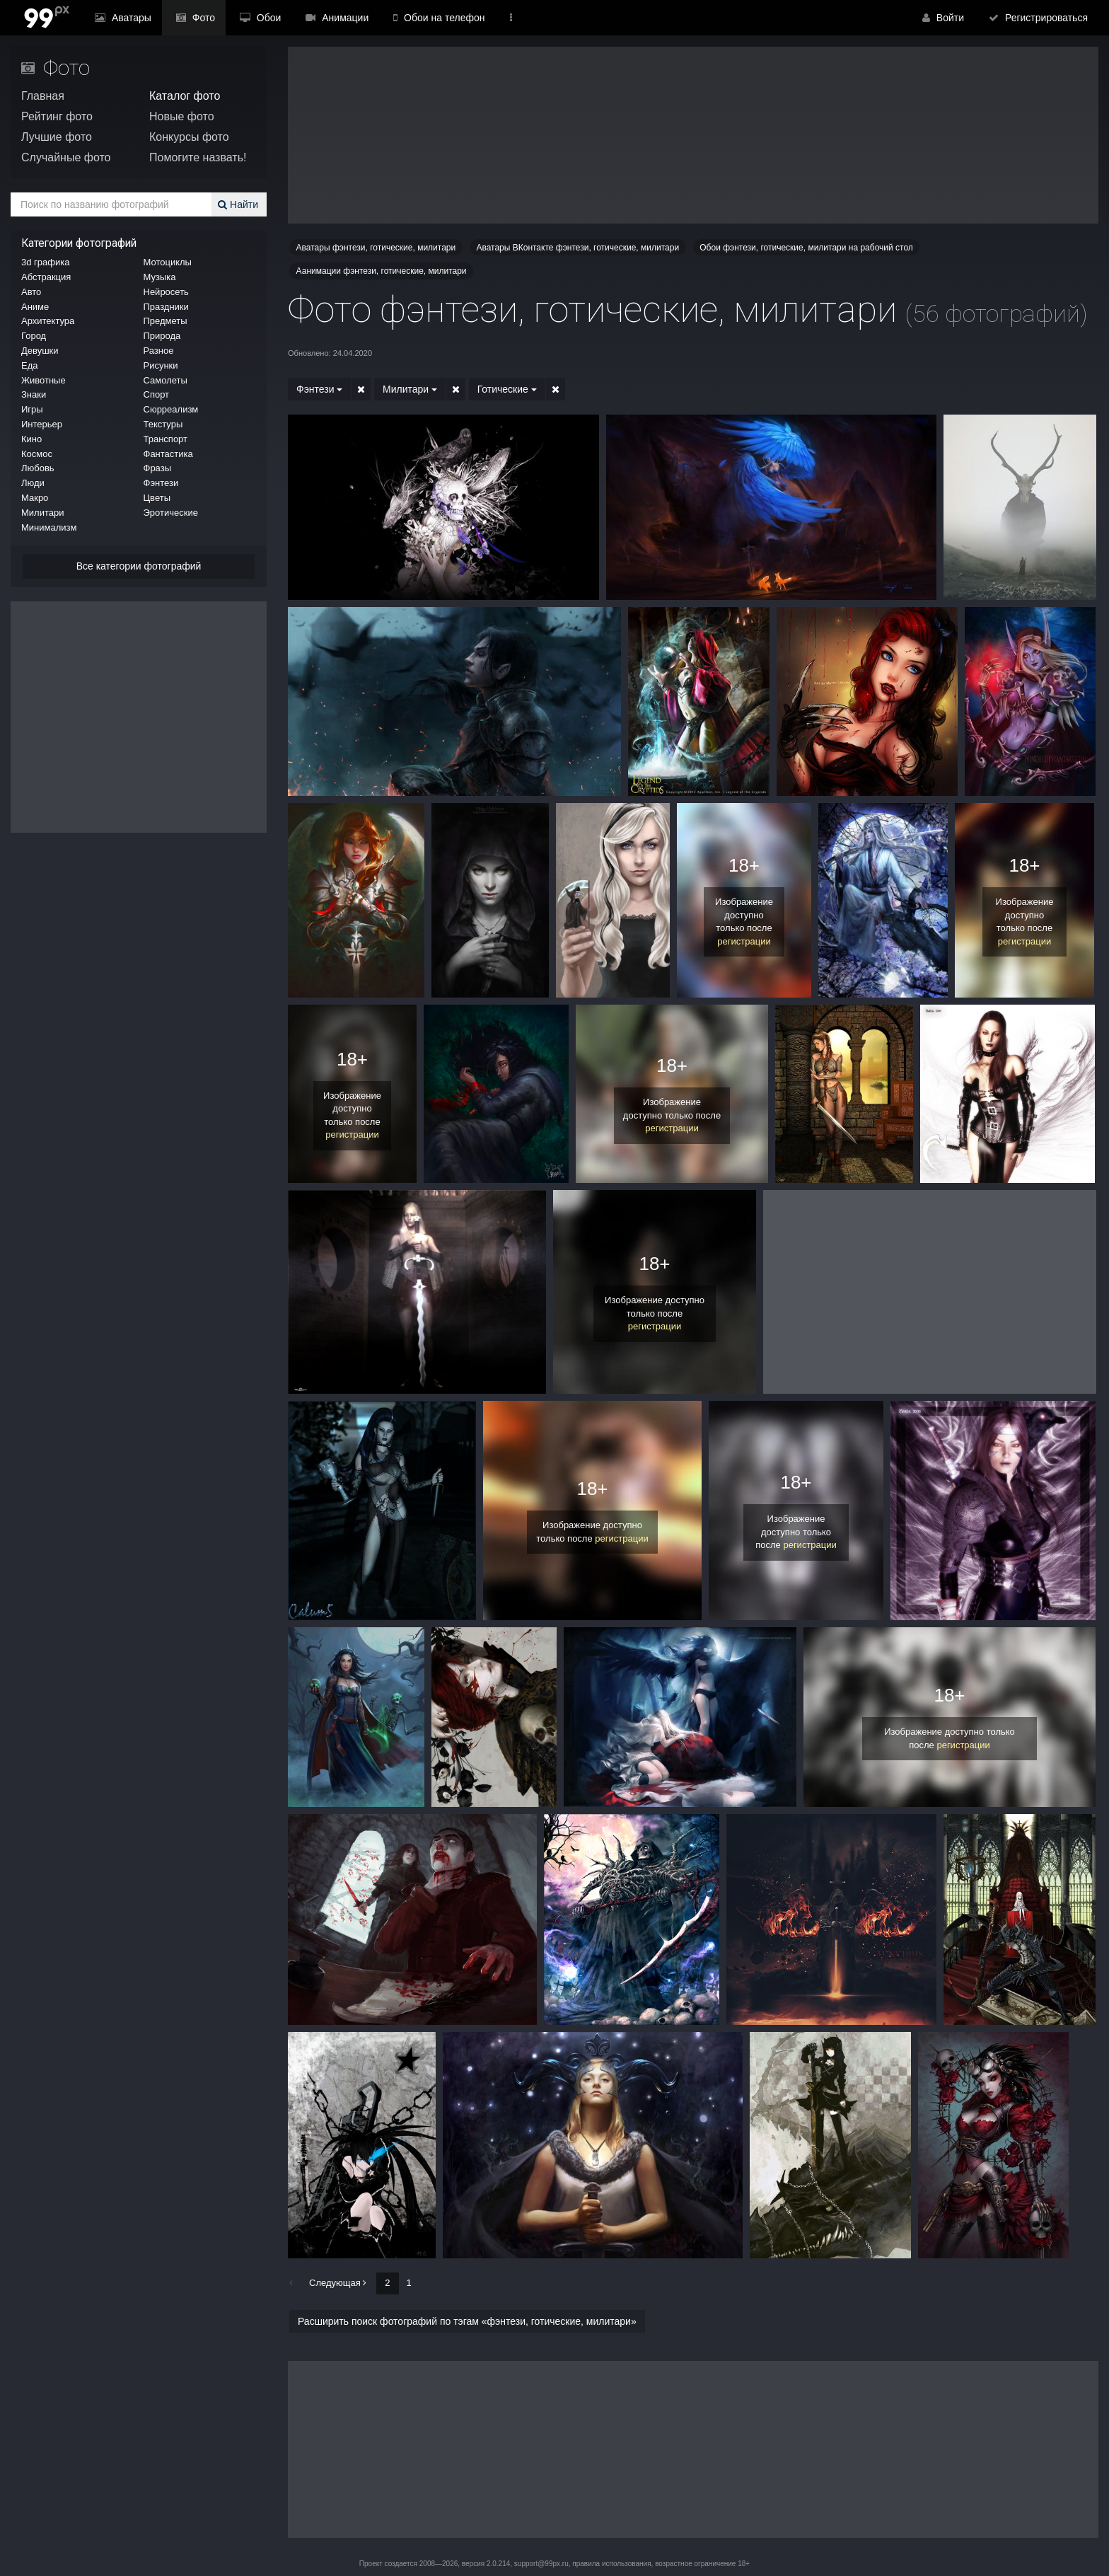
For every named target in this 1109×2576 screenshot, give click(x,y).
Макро (34, 497)
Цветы (157, 497)
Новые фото (181, 116)
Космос (36, 454)
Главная (42, 96)
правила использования (611, 2564)
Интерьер (41, 424)
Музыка (160, 277)
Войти (951, 17)
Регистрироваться (1041, 17)
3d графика (45, 262)
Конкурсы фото (189, 137)
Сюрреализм (171, 409)
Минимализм (48, 527)
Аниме (35, 306)
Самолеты (165, 380)
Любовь (37, 468)
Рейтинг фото (57, 116)
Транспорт (166, 439)
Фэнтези (161, 483)
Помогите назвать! (197, 157)
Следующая (337, 2282)
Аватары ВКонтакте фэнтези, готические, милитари (577, 248)
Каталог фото (184, 96)
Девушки (40, 350)
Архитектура (47, 321)
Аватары (119, 17)
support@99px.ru (541, 2564)
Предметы (165, 321)
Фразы (158, 468)
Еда (29, 365)
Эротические (171, 512)
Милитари (42, 512)
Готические (498, 389)
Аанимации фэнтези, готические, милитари (381, 271)
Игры (32, 409)
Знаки (33, 394)
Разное (159, 350)
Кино (31, 439)
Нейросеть (166, 292)
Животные (43, 380)
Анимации (314, 17)
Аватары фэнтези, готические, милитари (376, 248)
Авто (31, 292)
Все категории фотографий (139, 566)
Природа (162, 335)
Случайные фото (66, 157)
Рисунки (161, 365)
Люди (33, 483)
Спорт (157, 394)
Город (33, 335)
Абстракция (46, 277)
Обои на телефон (412, 17)
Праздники (166, 306)
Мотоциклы (168, 262)
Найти (239, 204)
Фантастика (168, 454)
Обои (243, 17)
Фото (185, 17)
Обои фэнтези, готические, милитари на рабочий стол (806, 248)
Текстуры (163, 424)
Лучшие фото (56, 137)
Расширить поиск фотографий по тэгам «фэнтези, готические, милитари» (467, 2321)
